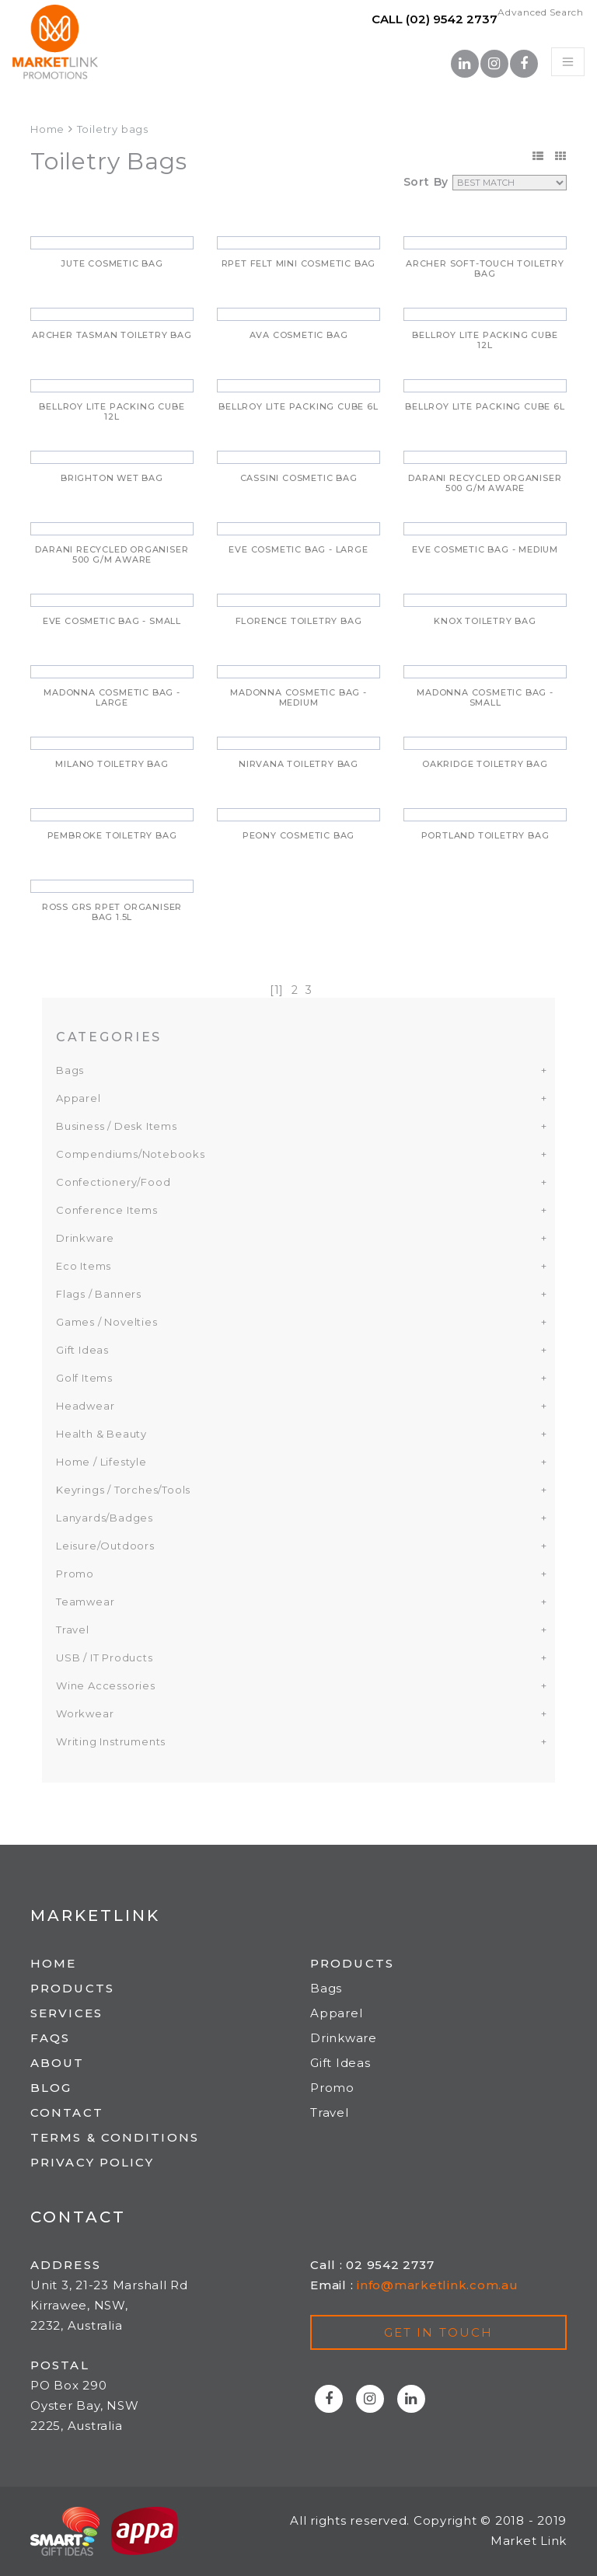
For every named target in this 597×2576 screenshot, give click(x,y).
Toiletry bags (112, 129)
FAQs (50, 2037)
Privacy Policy (92, 2162)
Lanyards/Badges (104, 1517)
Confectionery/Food (113, 1182)
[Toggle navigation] (568, 61)
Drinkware (85, 1238)
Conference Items (107, 1210)
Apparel (78, 1098)
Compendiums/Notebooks (130, 1154)
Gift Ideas (82, 1350)
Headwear (85, 1406)
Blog (51, 2087)
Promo (75, 1573)
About (57, 2062)
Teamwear (85, 1601)
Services (66, 2013)
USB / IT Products (104, 1657)
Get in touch (438, 2332)
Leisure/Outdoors (105, 1545)
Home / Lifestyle (101, 1461)
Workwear (84, 1713)
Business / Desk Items (116, 1126)
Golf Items (84, 1378)
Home (47, 129)
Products (72, 1988)
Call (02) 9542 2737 (435, 19)
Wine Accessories (105, 1685)
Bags (70, 1070)
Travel (72, 1629)
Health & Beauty (101, 1433)
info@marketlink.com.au (437, 2285)
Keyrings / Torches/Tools (123, 1489)
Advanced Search (541, 12)
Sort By (426, 182)
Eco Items (83, 1266)
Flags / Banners (98, 1294)
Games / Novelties (107, 1322)
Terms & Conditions (114, 2137)
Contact (66, 2112)
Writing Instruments (111, 1741)
